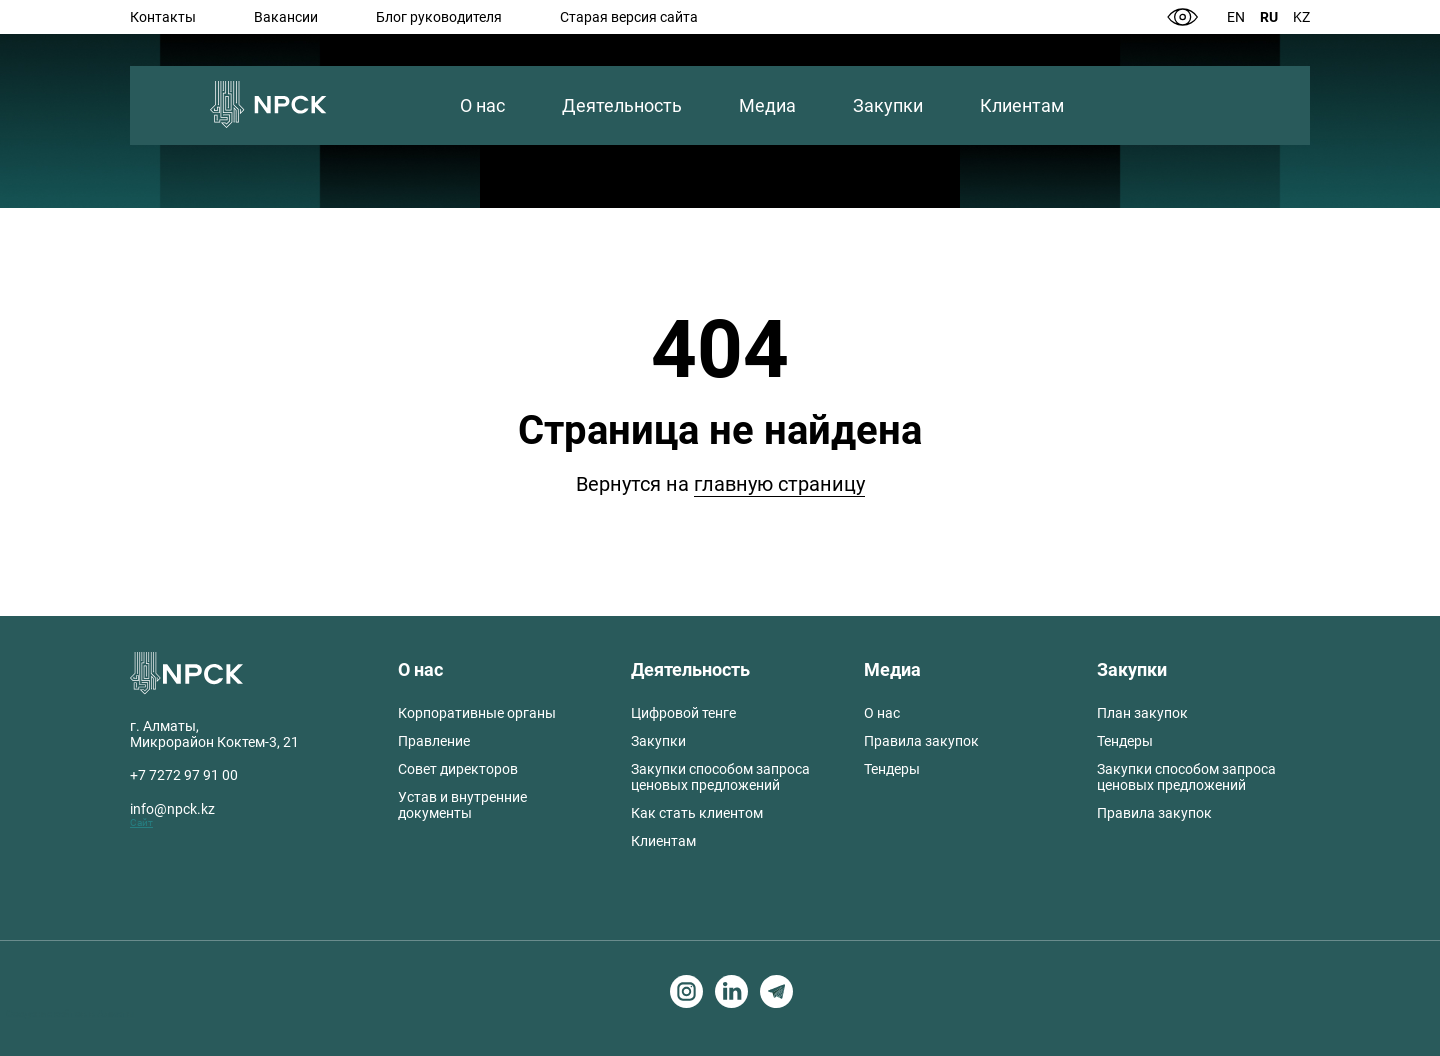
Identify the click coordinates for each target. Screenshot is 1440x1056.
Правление (434, 741)
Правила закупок (921, 741)
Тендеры (892, 769)
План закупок (1142, 713)
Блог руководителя (439, 17)
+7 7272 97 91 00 (184, 775)
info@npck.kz (172, 809)
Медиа (767, 105)
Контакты (163, 17)
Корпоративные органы (477, 713)
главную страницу (779, 484)
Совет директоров (458, 769)
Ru (1269, 17)
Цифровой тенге (683, 713)
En (1236, 17)
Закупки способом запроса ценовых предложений (720, 777)
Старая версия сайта (629, 17)
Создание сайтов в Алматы (70, 1013)
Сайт (141, 822)
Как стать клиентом (697, 813)
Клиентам (1022, 105)
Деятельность (622, 105)
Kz (1301, 17)
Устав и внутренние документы (462, 805)
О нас (482, 105)
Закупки (888, 105)
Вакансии (286, 17)
